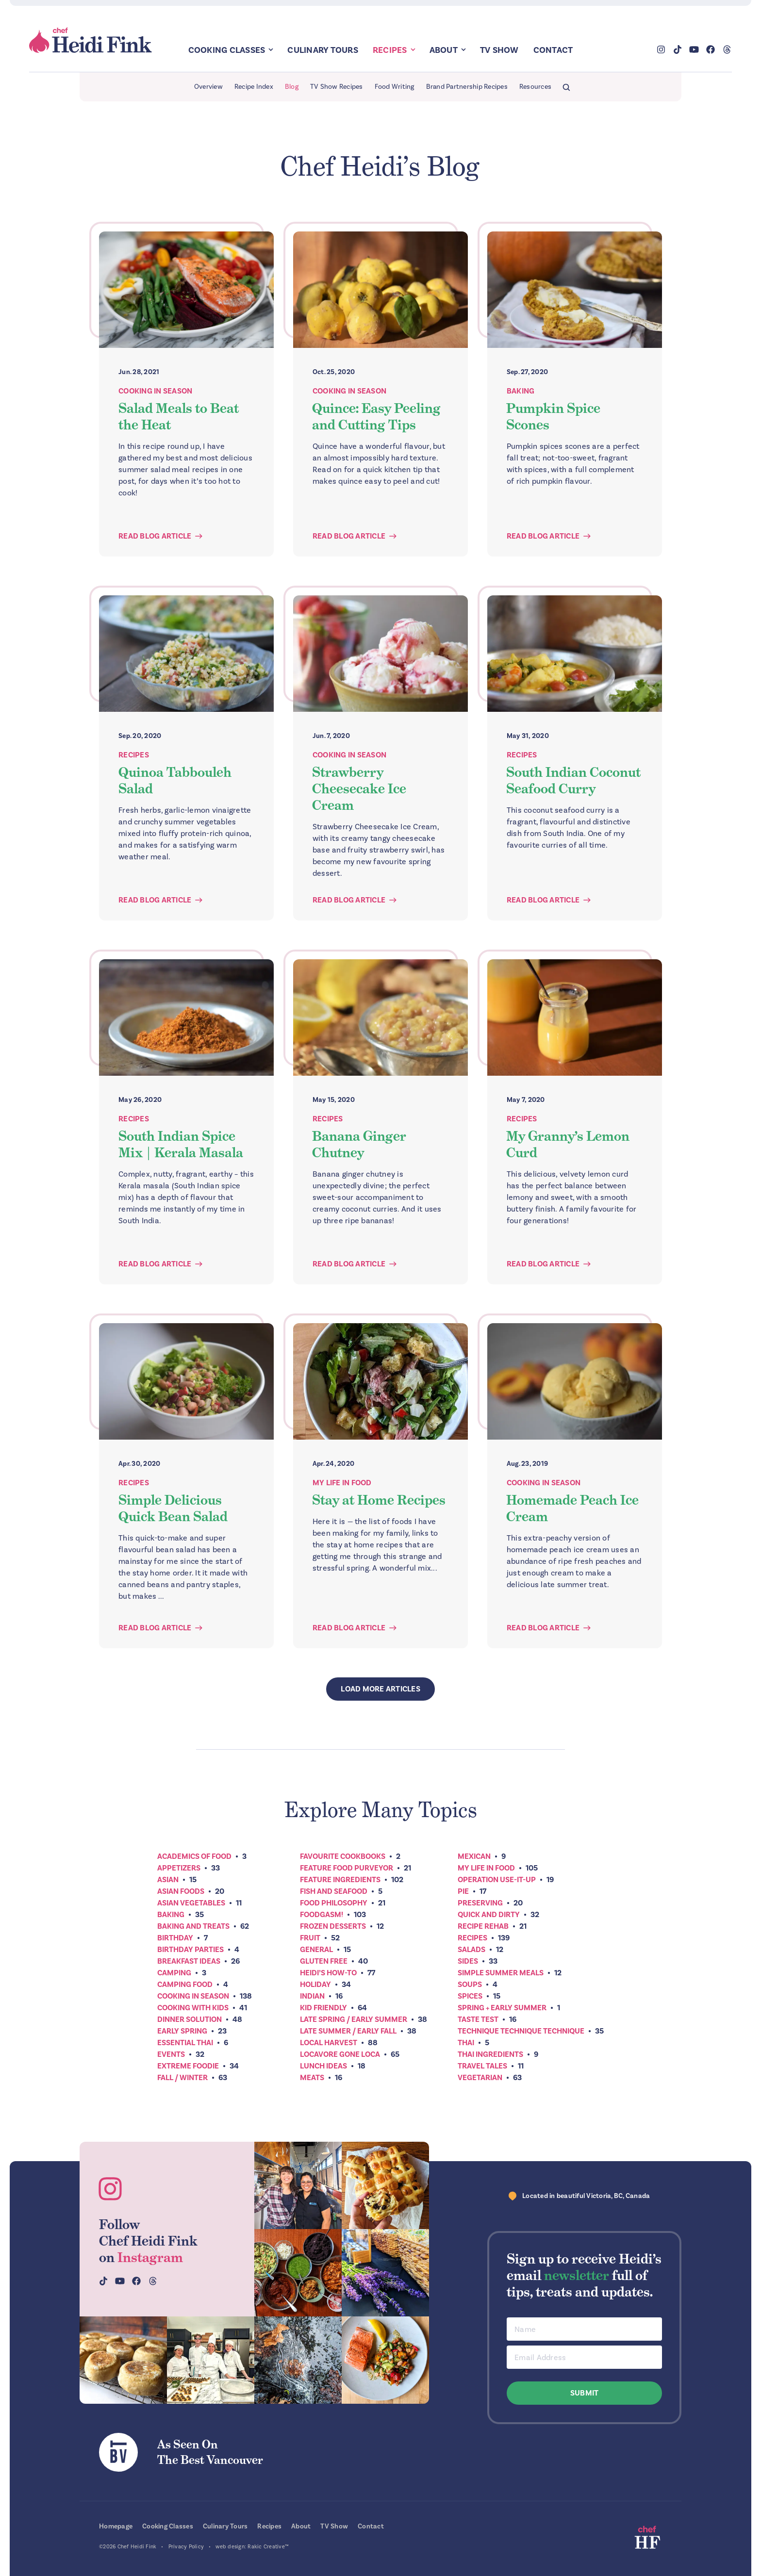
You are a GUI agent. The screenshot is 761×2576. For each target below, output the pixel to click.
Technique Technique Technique (521, 2031)
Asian (168, 1880)
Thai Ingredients (490, 2054)
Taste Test (478, 2019)
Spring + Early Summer (502, 2008)
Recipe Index (253, 86)
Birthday (175, 1938)
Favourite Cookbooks (342, 1856)
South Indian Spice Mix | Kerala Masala (180, 1144)
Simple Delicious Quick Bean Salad (173, 1508)
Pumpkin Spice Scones (553, 416)
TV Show (499, 50)
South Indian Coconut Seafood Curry (573, 780)
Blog (291, 86)
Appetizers (178, 1868)
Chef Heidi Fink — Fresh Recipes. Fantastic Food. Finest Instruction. (91, 40)
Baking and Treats (193, 1926)
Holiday (315, 1984)
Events (171, 2054)
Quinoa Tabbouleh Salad (175, 780)
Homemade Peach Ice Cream (572, 1508)
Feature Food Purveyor (346, 1868)
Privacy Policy (186, 2546)
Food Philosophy (333, 1903)
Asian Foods (180, 1891)
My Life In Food (342, 1483)
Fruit (310, 1938)
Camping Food (185, 1984)
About (444, 50)
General (316, 1949)
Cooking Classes (226, 50)
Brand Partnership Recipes (467, 86)
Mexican (474, 1856)
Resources (535, 86)
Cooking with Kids (193, 2008)
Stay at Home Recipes (379, 1500)
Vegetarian (480, 2078)
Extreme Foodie (188, 2066)
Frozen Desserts (333, 1926)
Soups (470, 1984)
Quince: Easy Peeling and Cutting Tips (376, 416)
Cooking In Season (155, 391)
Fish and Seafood (333, 1891)
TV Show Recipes (336, 86)
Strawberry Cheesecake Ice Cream (359, 788)
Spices (470, 1996)
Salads (471, 1949)
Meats (312, 2078)
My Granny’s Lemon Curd (567, 1144)
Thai (466, 2043)
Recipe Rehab (483, 1926)
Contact (553, 50)
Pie (463, 1891)
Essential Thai (185, 2043)
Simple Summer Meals (501, 1973)
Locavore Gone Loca (340, 2054)
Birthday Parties (190, 1949)
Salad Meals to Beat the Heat (178, 416)
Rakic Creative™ (268, 2546)
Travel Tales (482, 2066)
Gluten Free (323, 1961)
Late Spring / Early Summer (353, 2019)
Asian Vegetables (191, 1903)
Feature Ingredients (340, 1880)
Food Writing (394, 86)
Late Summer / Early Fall (348, 2031)
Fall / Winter (182, 2078)
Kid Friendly (323, 2008)
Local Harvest (328, 2043)
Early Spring (182, 2031)
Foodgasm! (321, 1915)
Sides (468, 1961)
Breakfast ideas (188, 1961)
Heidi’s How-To (328, 1973)
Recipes (390, 50)
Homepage (115, 2526)
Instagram (150, 2257)
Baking (521, 391)
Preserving (480, 1903)
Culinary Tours (322, 50)
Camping (174, 1973)
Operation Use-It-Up (497, 1880)
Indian (312, 1996)
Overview (208, 86)
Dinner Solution (189, 2019)
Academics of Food (194, 1856)
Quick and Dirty (489, 1915)
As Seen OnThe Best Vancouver (210, 2452)
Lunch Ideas (323, 2066)
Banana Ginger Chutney (359, 1144)
